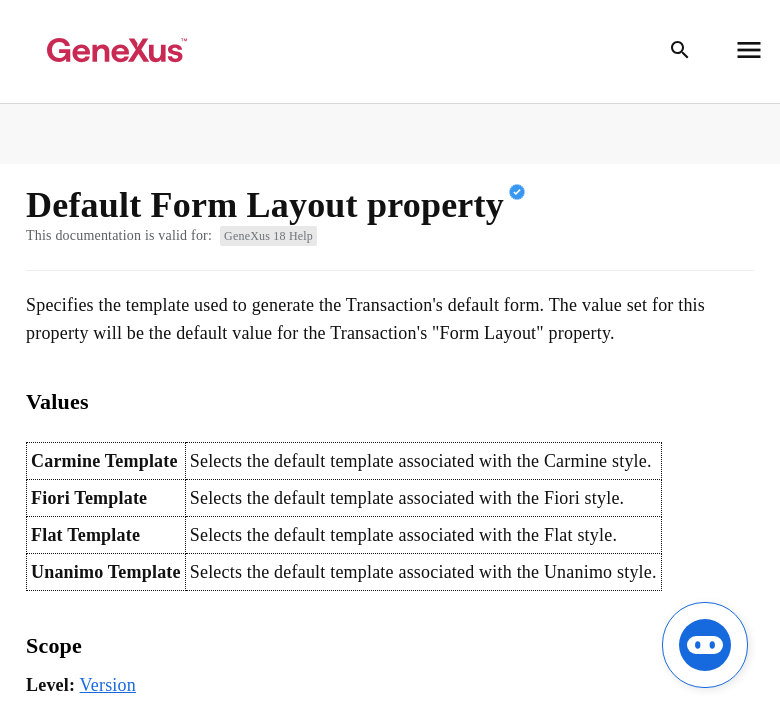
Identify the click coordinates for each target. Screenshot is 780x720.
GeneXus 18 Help (268, 236)
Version (108, 685)
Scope (54, 645)
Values (57, 401)
